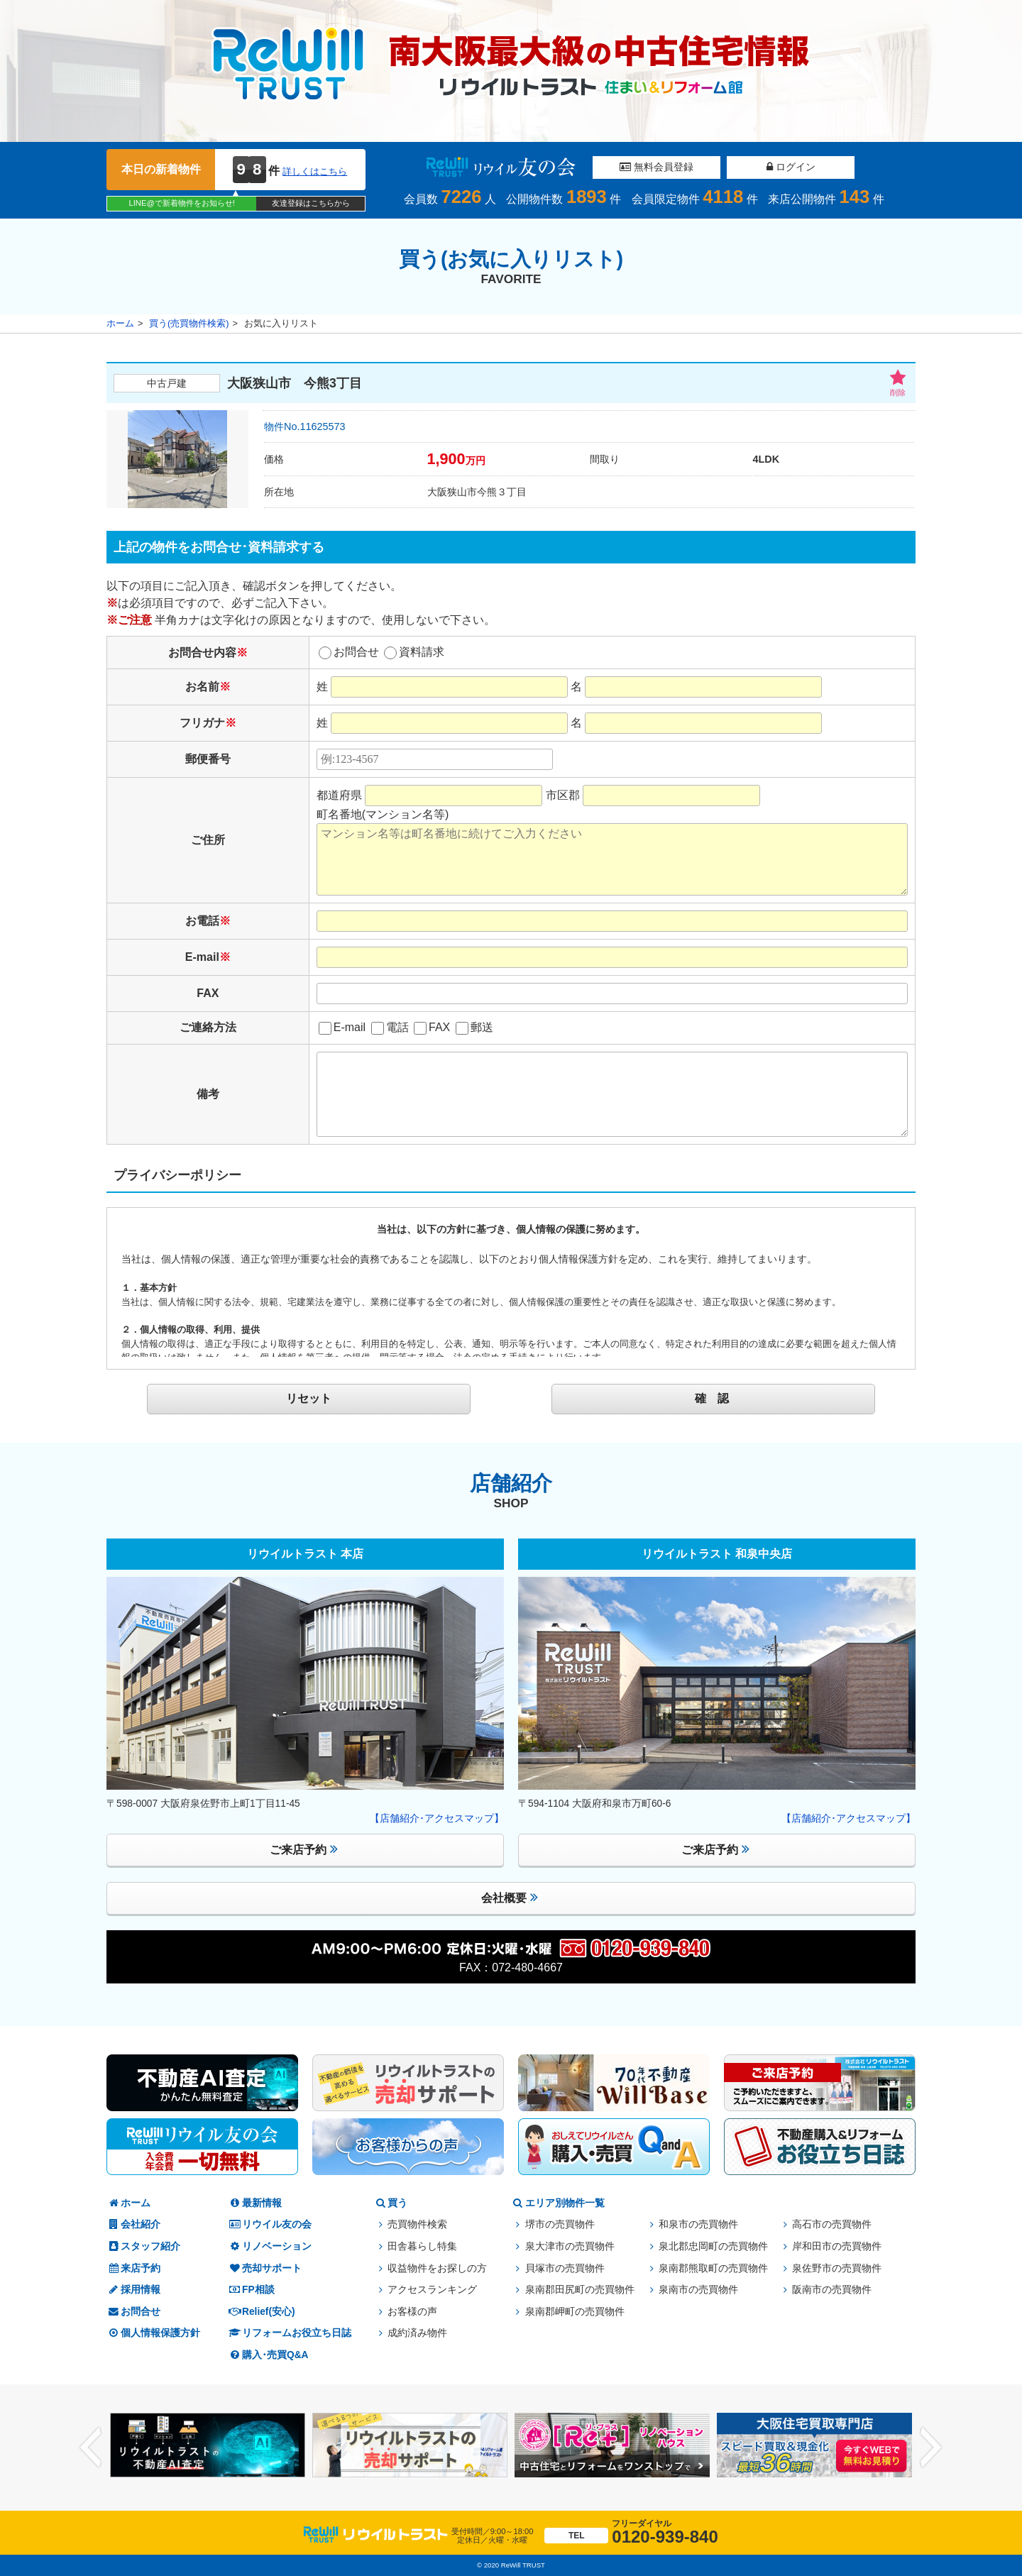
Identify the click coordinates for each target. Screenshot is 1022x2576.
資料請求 (414, 652)
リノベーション (270, 2246)
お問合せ (349, 652)
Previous (91, 2447)
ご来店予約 (304, 1849)
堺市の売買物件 (560, 2224)
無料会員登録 (656, 166)
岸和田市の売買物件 (836, 2246)
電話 (390, 1027)
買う (390, 2203)
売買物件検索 (417, 2224)
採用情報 (133, 2289)
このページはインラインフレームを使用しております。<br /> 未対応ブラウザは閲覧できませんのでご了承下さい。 (511, 1286)
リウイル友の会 (270, 2224)
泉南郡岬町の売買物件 (575, 2311)
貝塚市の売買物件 (565, 2268)
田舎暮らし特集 (422, 2246)
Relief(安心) (261, 2311)
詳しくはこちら (314, 171)
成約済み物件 (417, 2333)
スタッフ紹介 (143, 2246)
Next (931, 2447)
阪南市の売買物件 (832, 2289)
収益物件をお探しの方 (437, 2268)
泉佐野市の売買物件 (836, 2268)
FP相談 (251, 2289)
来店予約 (133, 2268)
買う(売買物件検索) (189, 323)
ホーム (120, 323)
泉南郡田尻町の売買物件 (579, 2289)
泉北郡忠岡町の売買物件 (713, 2246)
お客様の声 (412, 2311)
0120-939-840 (631, 2532)
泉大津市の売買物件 (570, 2246)
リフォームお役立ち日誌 (289, 2333)
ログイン (790, 166)
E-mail (342, 1027)
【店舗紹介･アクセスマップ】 (437, 1818)
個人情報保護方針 (153, 2333)
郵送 (474, 1027)
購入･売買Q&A (268, 2355)
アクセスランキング (432, 2289)
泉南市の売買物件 (698, 2289)
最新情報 (255, 2203)
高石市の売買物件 (832, 2224)
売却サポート (265, 2268)
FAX (432, 1027)
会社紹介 (133, 2224)
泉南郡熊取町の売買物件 (713, 2268)
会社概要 (509, 1897)
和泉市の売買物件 (698, 2224)
